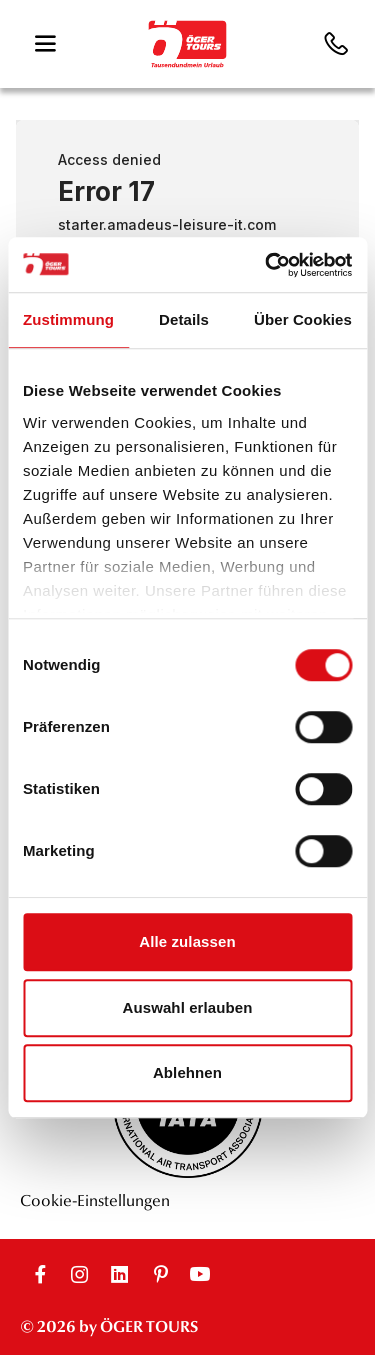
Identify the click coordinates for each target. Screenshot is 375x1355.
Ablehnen (187, 1072)
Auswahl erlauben (188, 1007)
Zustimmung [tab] (68, 319)
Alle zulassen (187, 941)
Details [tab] (184, 319)
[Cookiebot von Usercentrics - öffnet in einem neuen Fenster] (267, 265)
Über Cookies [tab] (303, 319)
